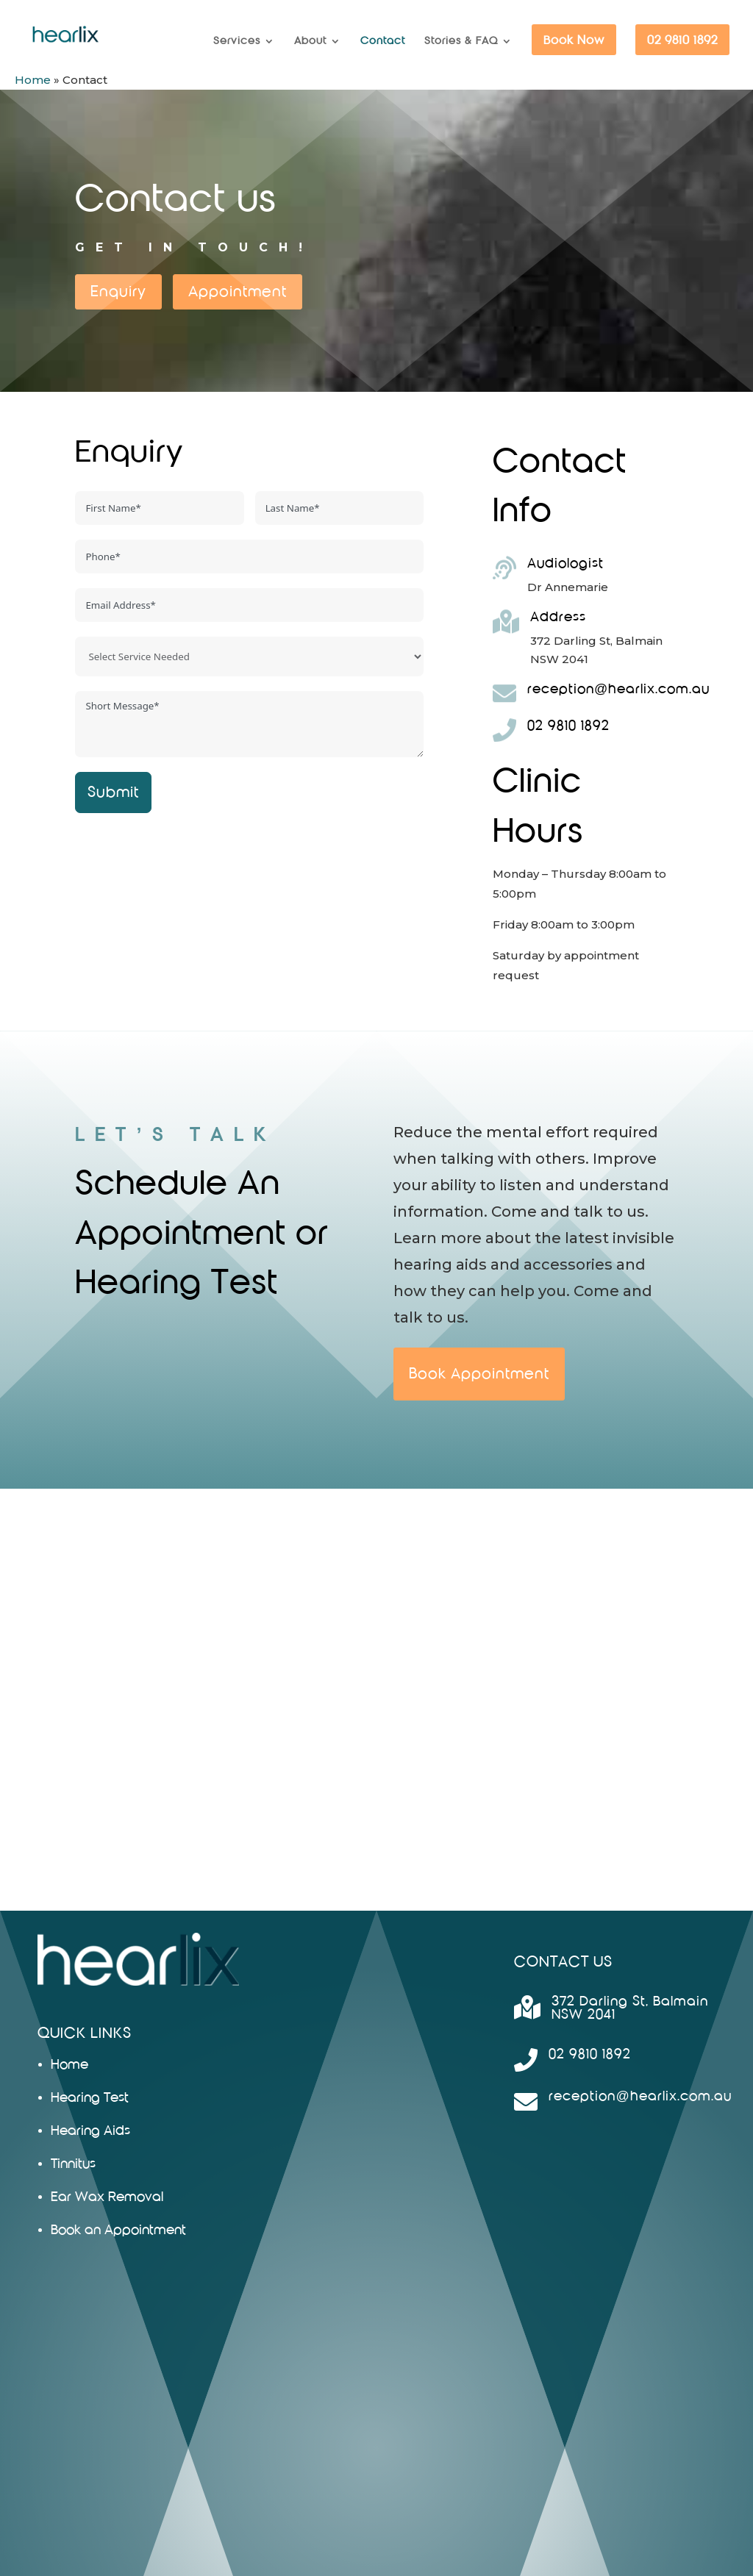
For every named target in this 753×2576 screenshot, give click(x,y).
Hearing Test (90, 2098)
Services (236, 41)
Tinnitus (73, 2164)
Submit (113, 792)
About (310, 41)
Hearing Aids (90, 2131)
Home (33, 80)
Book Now (573, 40)
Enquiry (118, 291)
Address (558, 617)
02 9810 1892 (682, 40)
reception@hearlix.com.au (618, 689)
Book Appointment (479, 1373)
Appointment (237, 291)
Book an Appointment (118, 2230)
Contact (382, 41)
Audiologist (565, 563)
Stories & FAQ (461, 41)
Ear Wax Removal (107, 2197)
